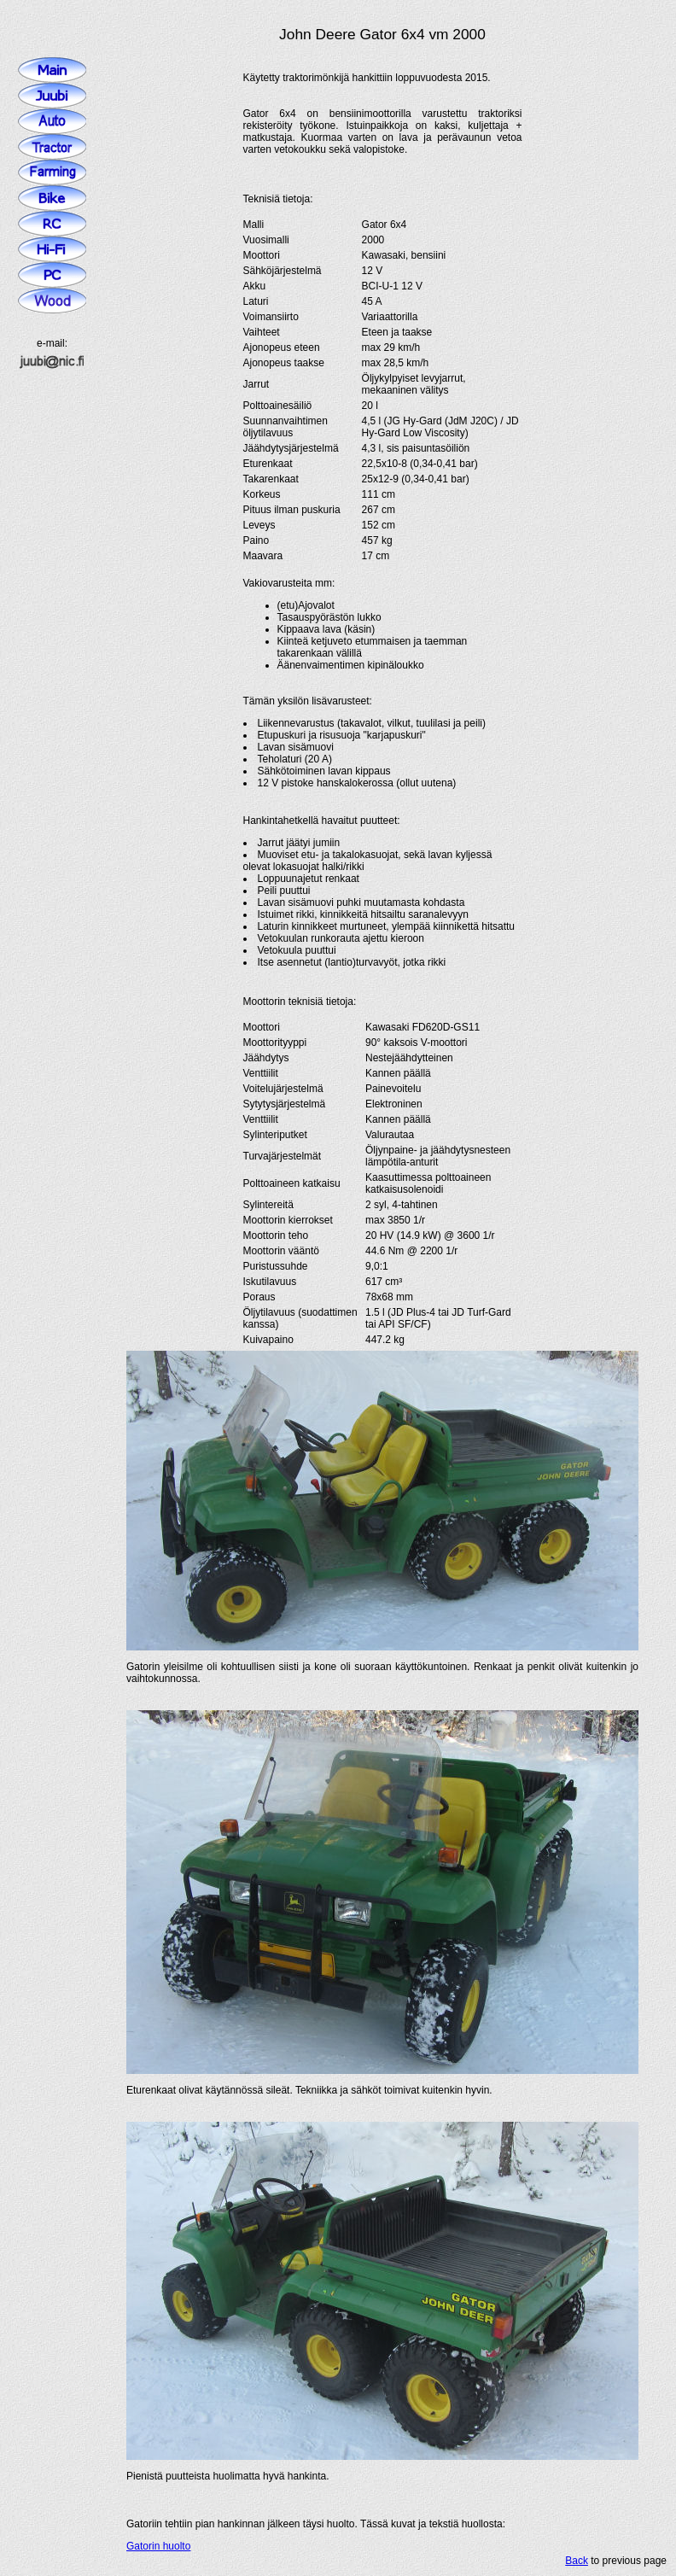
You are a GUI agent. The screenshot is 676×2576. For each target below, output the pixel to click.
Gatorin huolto (158, 2546)
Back (576, 2561)
